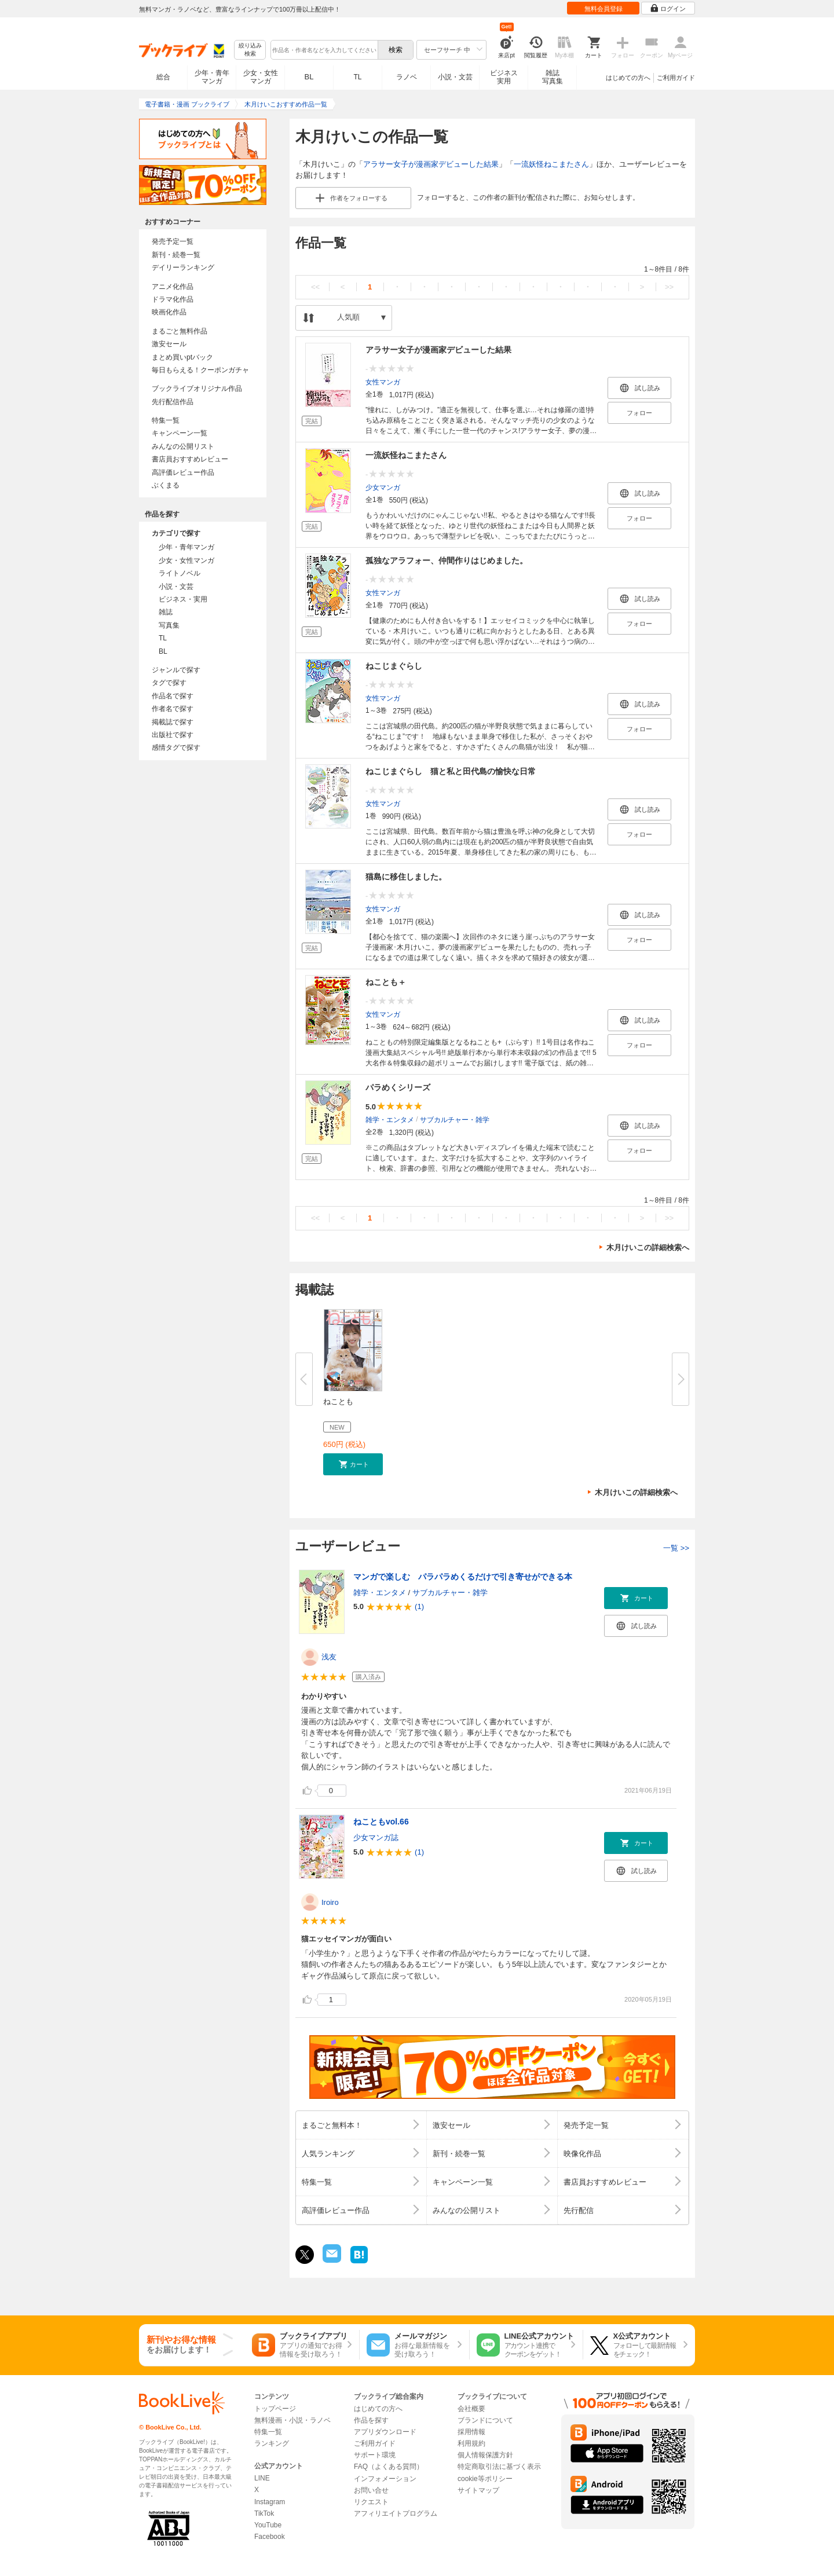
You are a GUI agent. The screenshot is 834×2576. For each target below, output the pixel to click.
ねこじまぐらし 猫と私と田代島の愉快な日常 (450, 771)
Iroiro (330, 1902)
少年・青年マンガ (212, 77)
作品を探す (371, 2420)
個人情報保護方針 (485, 2455)
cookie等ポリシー (485, 2479)
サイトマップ (478, 2490)
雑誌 (166, 612)
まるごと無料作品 (179, 331)
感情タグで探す (176, 747)
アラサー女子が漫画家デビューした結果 (431, 164)
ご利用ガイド (676, 77)
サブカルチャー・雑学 (454, 1119)
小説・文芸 (455, 77)
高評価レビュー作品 (183, 472)
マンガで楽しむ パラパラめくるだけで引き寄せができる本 (462, 1576)
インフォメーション (385, 2479)
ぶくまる (166, 485)
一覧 (676, 1548)
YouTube (267, 2525)
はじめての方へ (628, 77)
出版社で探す (172, 735)
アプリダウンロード (385, 2432)
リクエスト (371, 2502)
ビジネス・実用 (183, 599)
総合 (163, 77)
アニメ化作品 (172, 287)
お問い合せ (371, 2490)
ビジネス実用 (504, 77)
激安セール (169, 344)
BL (309, 76)
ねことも (338, 1401)
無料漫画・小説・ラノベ (292, 2420)
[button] (353, 1464)
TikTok (264, 2513)
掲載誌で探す (172, 722)
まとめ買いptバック (182, 357)
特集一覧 (166, 420)
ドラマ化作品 (172, 299)
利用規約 (471, 2443)
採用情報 (471, 2432)
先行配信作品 (172, 402)
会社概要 (471, 2409)
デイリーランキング (183, 267)
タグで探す (169, 683)
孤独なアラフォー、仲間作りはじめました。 (446, 560)
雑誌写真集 (552, 77)
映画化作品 (169, 312)
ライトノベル (179, 573)
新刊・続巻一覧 (176, 255)
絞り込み (250, 50)
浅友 (328, 1656)
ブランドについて (485, 2420)
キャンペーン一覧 (179, 433)
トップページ (275, 2409)
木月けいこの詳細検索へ (647, 1247)
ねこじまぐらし (393, 665)
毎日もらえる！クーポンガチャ (200, 370)
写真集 (169, 625)
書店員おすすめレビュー (190, 459)
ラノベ (406, 77)
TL (357, 77)
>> (669, 287)
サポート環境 (375, 2455)
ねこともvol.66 (381, 1821)
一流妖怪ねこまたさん (551, 164)
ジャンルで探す (176, 670)
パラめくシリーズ (397, 1087)
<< (315, 287)
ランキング (271, 2443)
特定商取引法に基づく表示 (499, 2467)
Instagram (269, 2502)
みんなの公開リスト (183, 446)
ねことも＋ (385, 982)
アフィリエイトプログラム (395, 2513)
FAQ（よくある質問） (388, 2467)
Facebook (269, 2537)
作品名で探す (172, 696)
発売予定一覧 (172, 241)
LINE (262, 2478)
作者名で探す (172, 709)
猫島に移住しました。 (406, 876)
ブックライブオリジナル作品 (197, 388)
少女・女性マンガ (260, 77)
